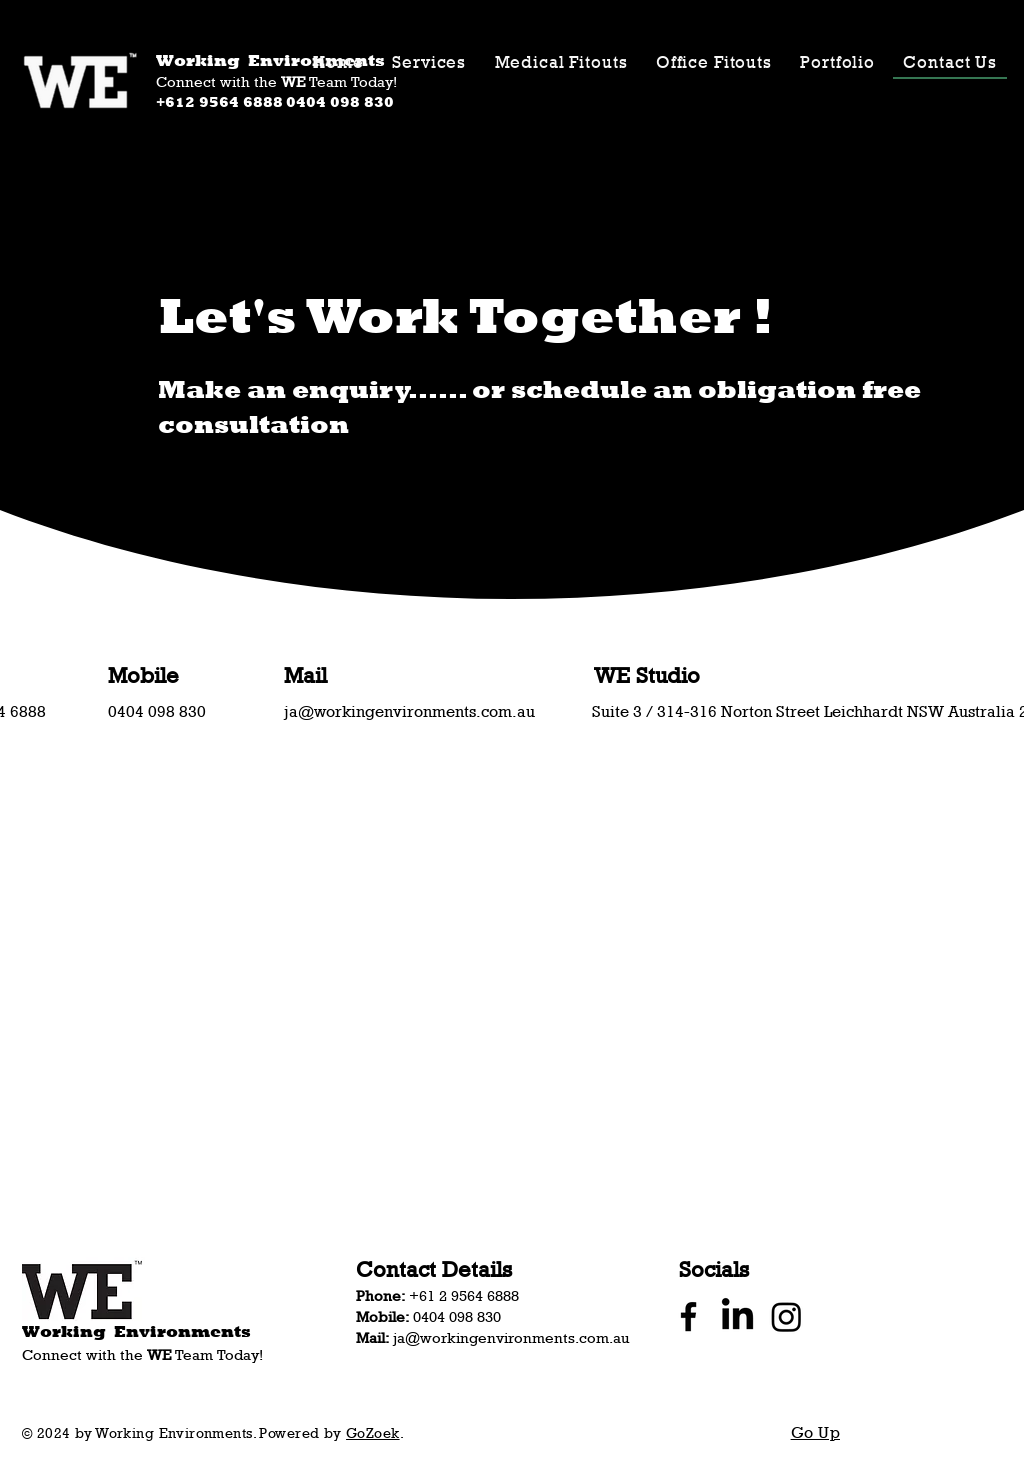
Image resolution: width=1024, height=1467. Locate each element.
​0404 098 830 (157, 711)
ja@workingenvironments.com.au (409, 711)
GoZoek (373, 1432)
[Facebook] (688, 1316)
